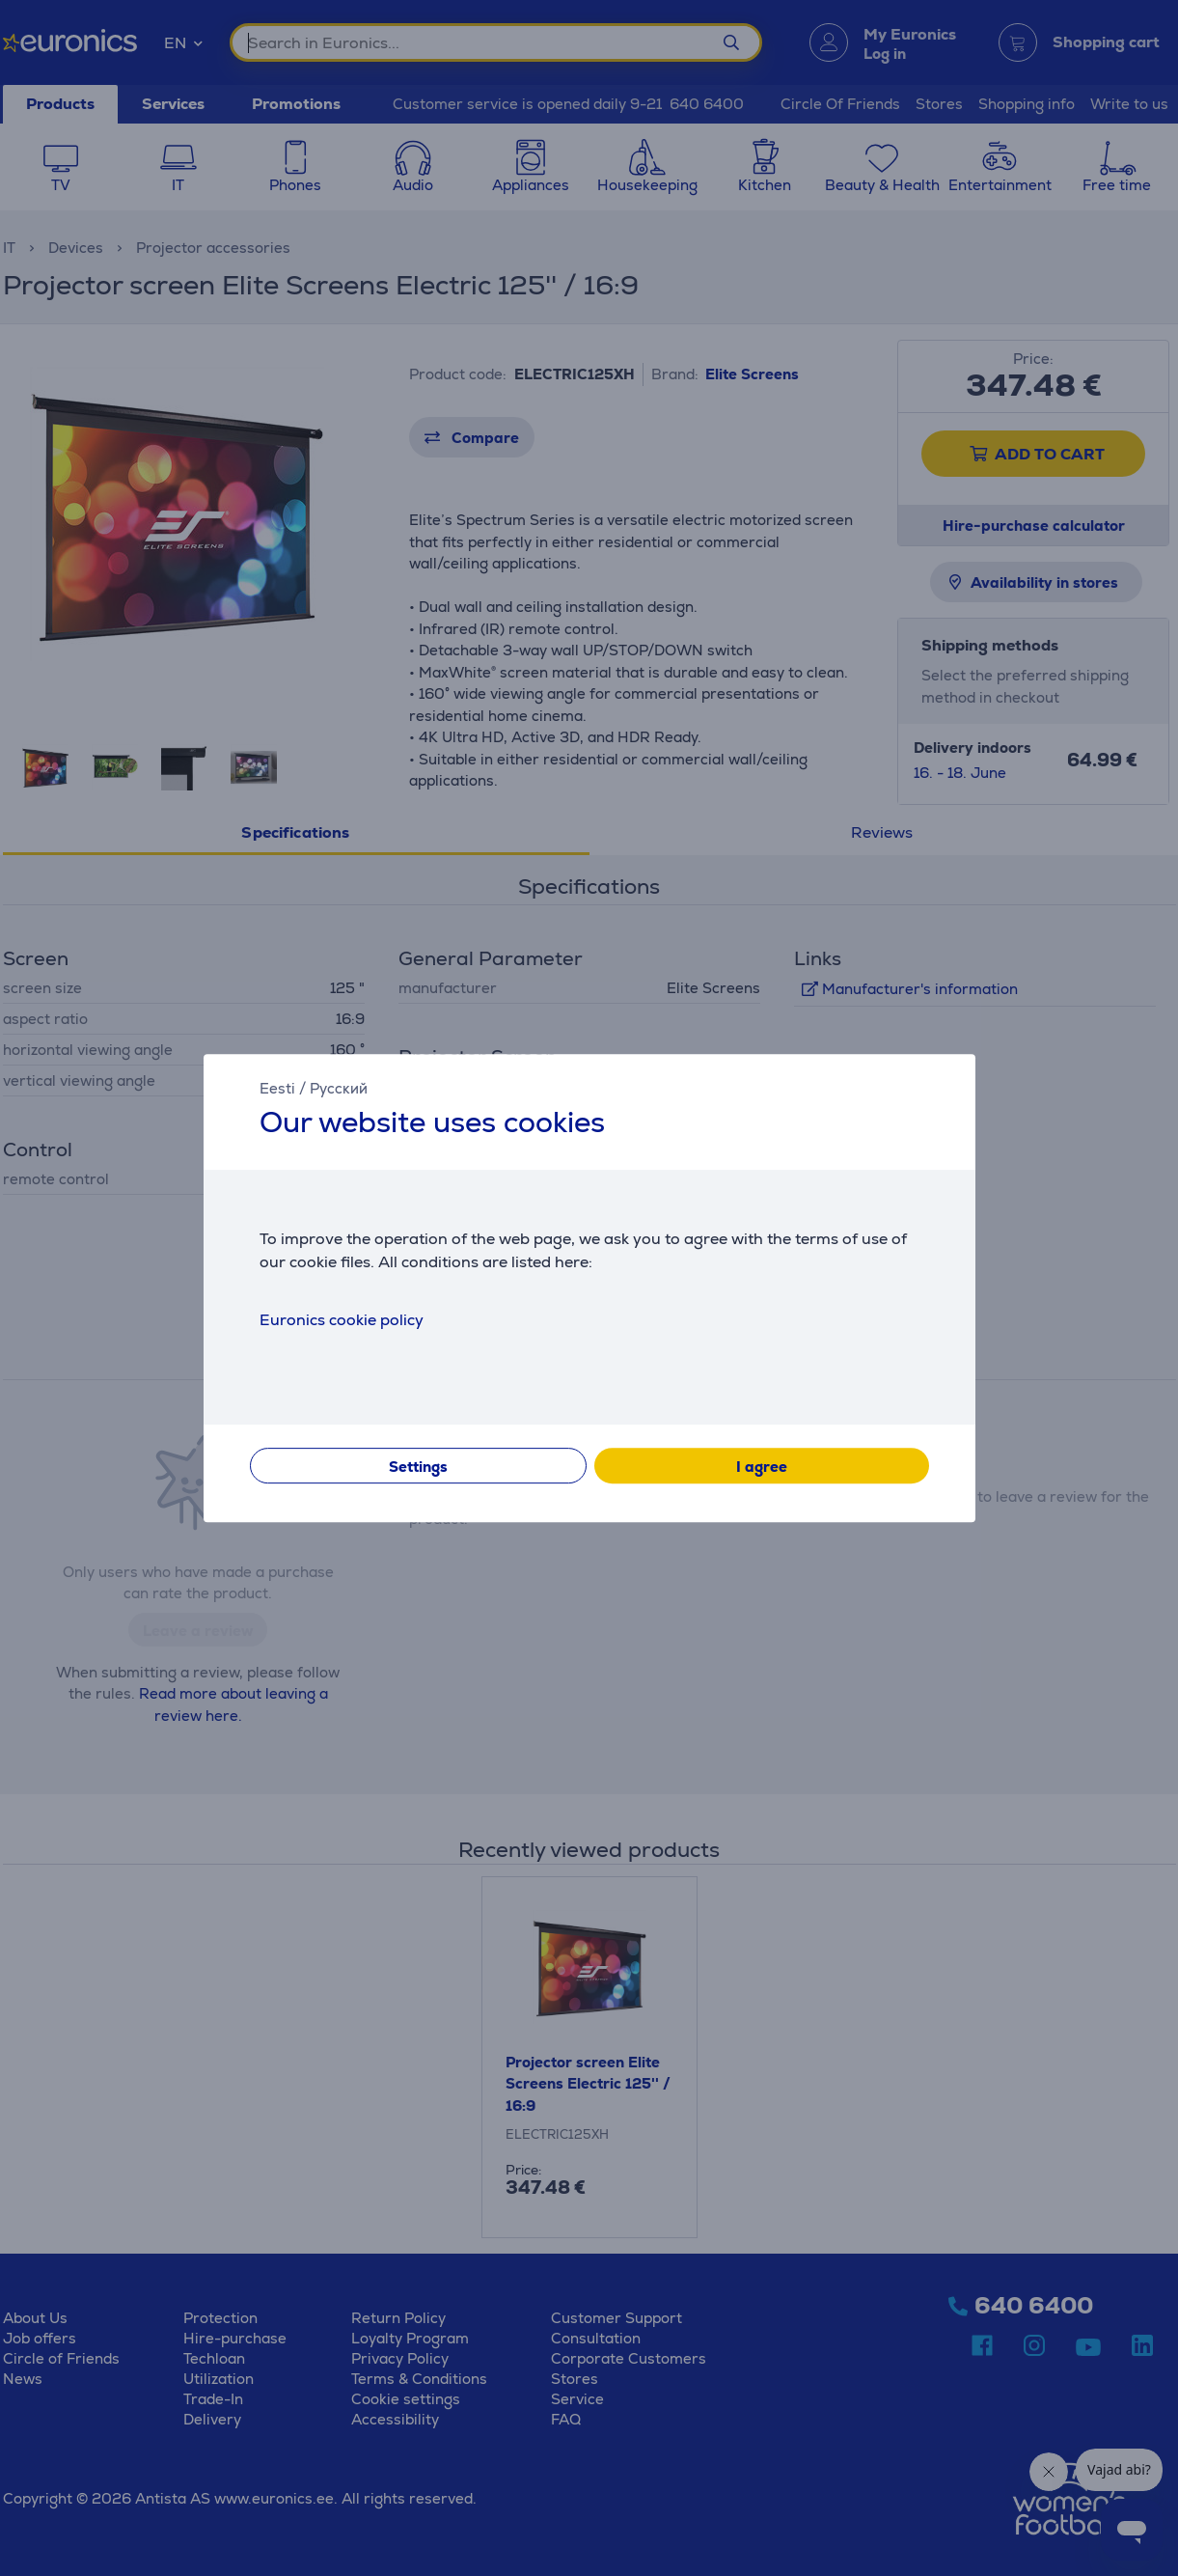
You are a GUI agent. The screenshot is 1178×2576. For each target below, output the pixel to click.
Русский (339, 1088)
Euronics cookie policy (342, 1320)
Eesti (277, 1088)
